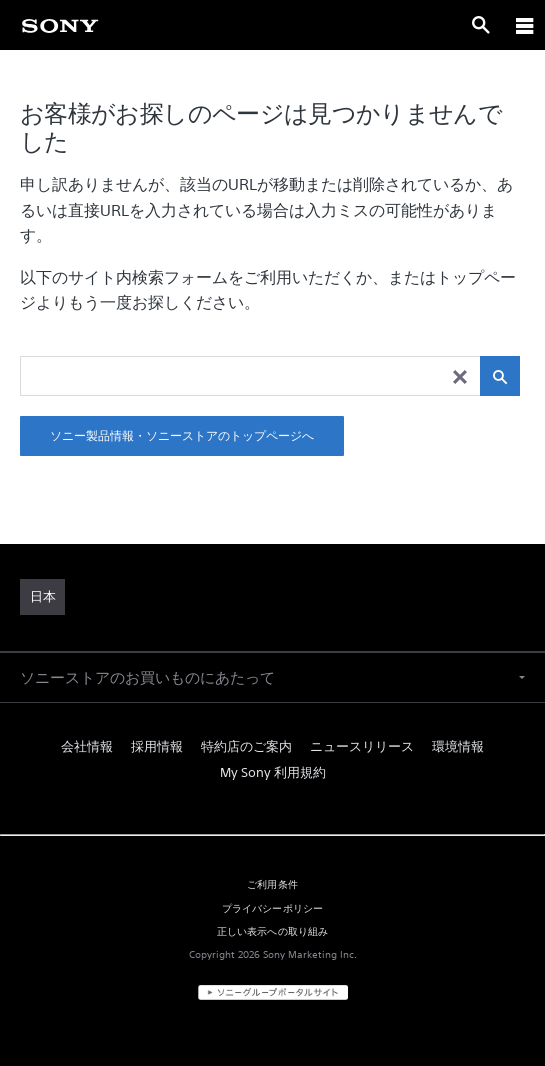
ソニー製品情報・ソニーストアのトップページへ (182, 435)
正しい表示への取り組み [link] (273, 931)
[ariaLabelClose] (524, 25)
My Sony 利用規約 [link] (273, 772)
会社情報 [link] (87, 746)
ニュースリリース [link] (362, 746)
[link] (60, 25)
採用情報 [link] (157, 746)
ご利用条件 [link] (272, 884)
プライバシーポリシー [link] (273, 908)
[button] (272, 677)
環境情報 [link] (458, 746)
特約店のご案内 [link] (246, 746)
